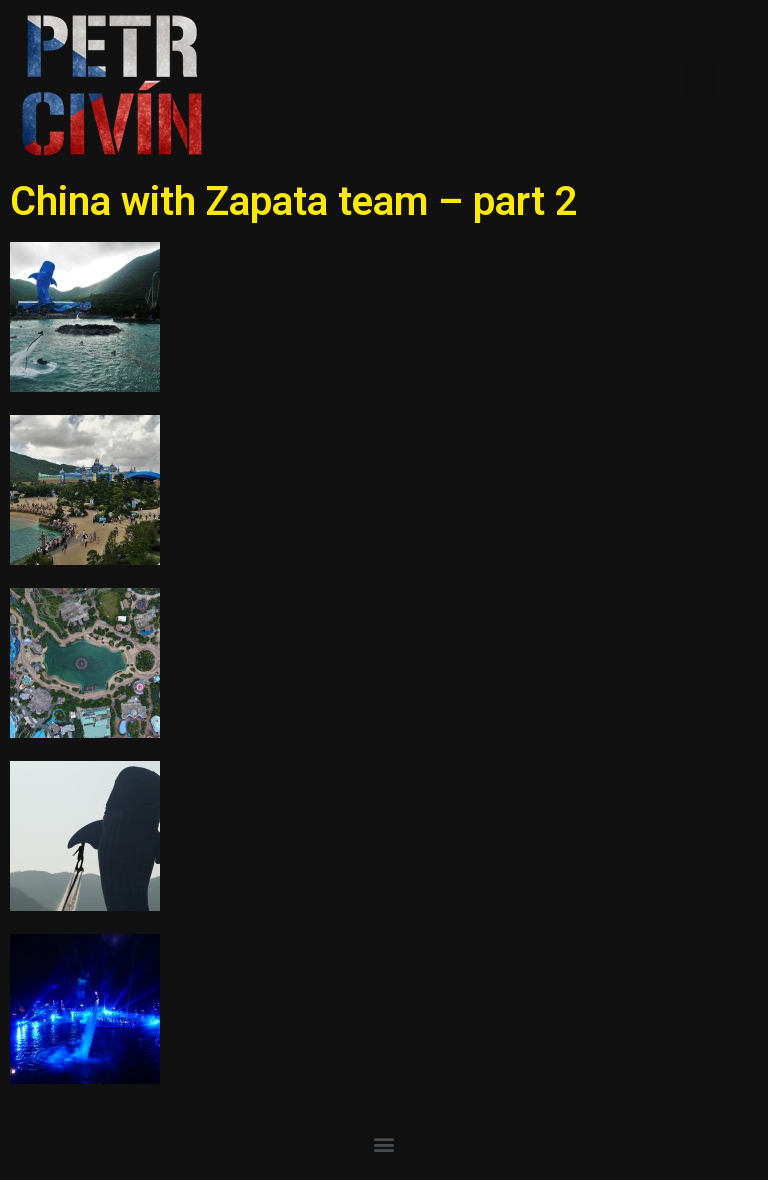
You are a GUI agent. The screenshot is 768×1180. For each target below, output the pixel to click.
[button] (700, 81)
